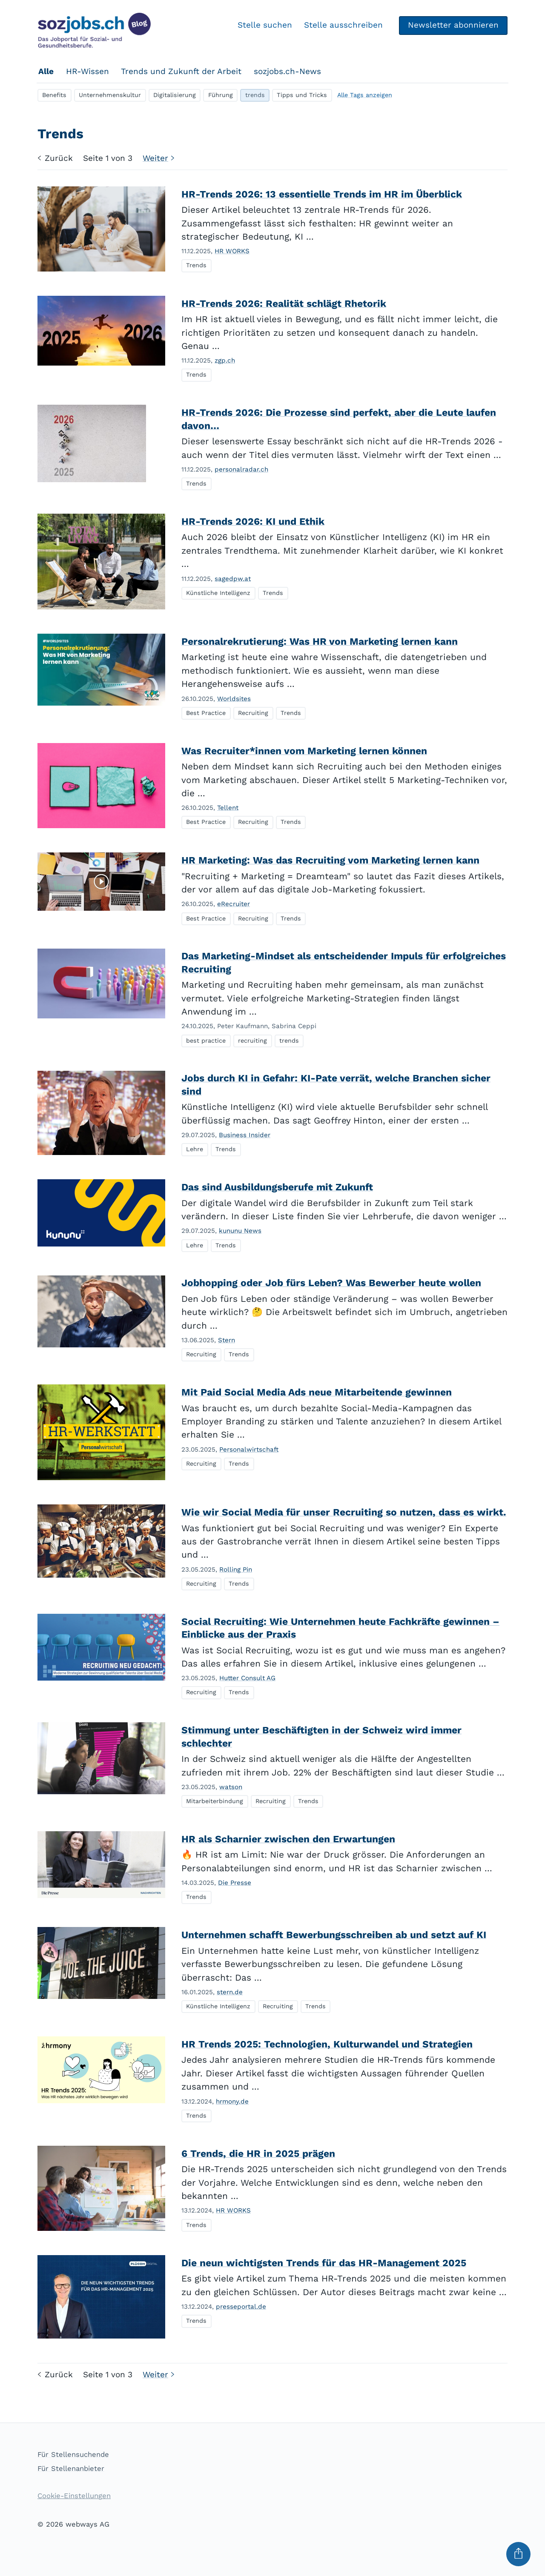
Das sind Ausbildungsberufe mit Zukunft (277, 1187)
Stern (226, 1340)
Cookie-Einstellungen (74, 2496)
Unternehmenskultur (110, 94)
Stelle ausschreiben (343, 25)
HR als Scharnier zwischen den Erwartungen (288, 1839)
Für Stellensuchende (73, 2454)
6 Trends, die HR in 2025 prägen (258, 2153)
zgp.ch (225, 360)
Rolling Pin (235, 1569)
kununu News (240, 1231)
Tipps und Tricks (302, 94)
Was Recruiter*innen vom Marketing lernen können (304, 751)
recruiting (252, 1040)
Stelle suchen (264, 25)
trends (255, 94)
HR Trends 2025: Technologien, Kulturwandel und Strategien (327, 2044)
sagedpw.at (233, 579)
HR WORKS (232, 251)
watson (230, 1787)
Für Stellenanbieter (70, 2468)
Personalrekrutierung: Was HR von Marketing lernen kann (319, 641)
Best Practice (206, 712)
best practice (206, 1040)
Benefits (54, 94)
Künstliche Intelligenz (218, 592)
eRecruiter (233, 904)
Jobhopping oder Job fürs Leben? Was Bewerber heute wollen (331, 1283)
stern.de (230, 1992)
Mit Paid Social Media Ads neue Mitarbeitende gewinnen (316, 1392)
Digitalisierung (174, 94)
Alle (46, 71)
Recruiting (253, 712)
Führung (220, 94)
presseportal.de (241, 2306)
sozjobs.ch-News (287, 71)
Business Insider (244, 1135)
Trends (196, 265)
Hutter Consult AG (247, 1678)
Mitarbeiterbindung (214, 1801)
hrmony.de (232, 2101)
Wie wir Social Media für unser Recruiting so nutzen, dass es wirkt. (343, 1512)
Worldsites (234, 699)
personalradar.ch (241, 469)
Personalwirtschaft (248, 1449)
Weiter (160, 158)
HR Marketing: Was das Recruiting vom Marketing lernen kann (330, 860)
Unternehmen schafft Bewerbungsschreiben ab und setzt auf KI (333, 1935)
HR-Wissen (87, 71)
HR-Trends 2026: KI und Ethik (252, 521)
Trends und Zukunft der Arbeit (181, 71)
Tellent (227, 808)
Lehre (194, 1149)
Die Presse (234, 1883)
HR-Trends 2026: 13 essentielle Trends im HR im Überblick (321, 194)
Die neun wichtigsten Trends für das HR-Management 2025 (323, 2263)
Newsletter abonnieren (452, 25)
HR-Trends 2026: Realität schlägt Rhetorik (283, 303)
